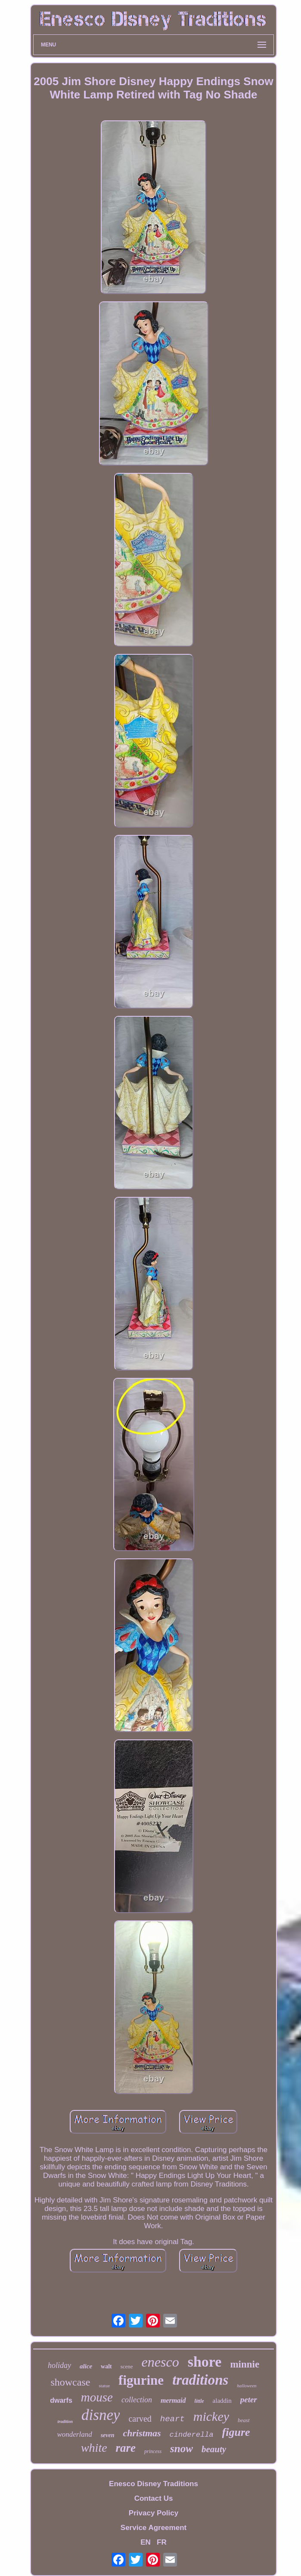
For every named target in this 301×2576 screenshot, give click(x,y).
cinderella (192, 2435)
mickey (211, 2416)
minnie (244, 2364)
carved (139, 2418)
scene (127, 2366)
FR (162, 2542)
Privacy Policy (153, 2513)
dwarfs (61, 2400)
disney (100, 2415)
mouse (97, 2397)
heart (172, 2419)
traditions (200, 2380)
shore (205, 2362)
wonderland (74, 2434)
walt (106, 2366)
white (94, 2447)
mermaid (173, 2400)
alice (86, 2366)
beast (243, 2420)
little (199, 2401)
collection (136, 2399)
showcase (70, 2382)
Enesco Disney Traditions (153, 2484)
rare (126, 2447)
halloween (246, 2385)
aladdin (222, 2400)
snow (181, 2448)
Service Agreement (153, 2528)
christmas (142, 2433)
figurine (141, 2380)
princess (152, 2451)
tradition (65, 2421)
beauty (214, 2449)
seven (108, 2435)
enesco (160, 2362)
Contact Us (153, 2498)
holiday (59, 2365)
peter (248, 2399)
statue (104, 2385)
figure (236, 2432)
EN (145, 2542)
